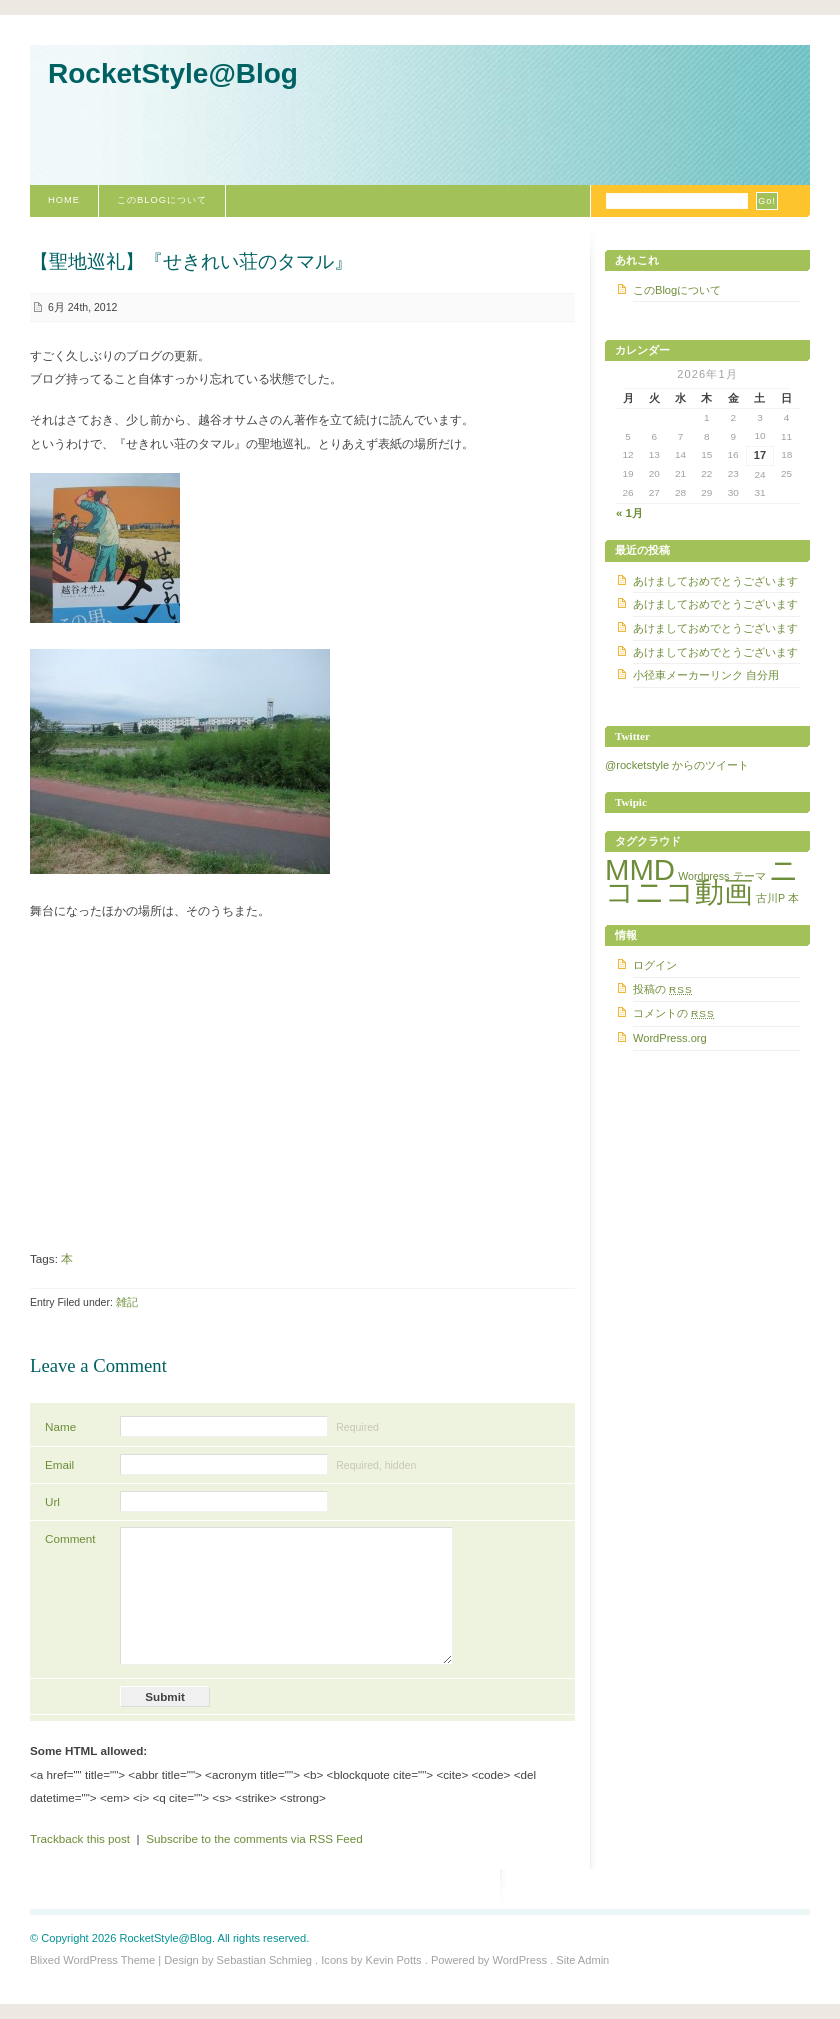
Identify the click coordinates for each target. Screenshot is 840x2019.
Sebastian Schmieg (264, 1960)
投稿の (663, 989)
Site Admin (582, 1960)
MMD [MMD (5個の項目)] (640, 869)
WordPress (519, 1960)
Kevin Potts (394, 1960)
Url (52, 1501)
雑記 (127, 1302)
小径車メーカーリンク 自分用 (706, 675)
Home (64, 200)
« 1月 (629, 513)
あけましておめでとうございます (715, 581)
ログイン (655, 965)
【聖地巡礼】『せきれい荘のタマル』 (191, 261)
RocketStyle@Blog (173, 73)
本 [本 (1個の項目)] (793, 898)
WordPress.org (670, 1038)
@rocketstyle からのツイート (677, 765)
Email (59, 1464)
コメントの (674, 1013)
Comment (70, 1538)
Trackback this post (80, 1838)
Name (60, 1426)
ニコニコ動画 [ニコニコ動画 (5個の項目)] (702, 881)
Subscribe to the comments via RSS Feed (254, 1838)
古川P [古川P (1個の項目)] (770, 898)
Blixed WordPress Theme (92, 1960)
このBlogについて (162, 200)
